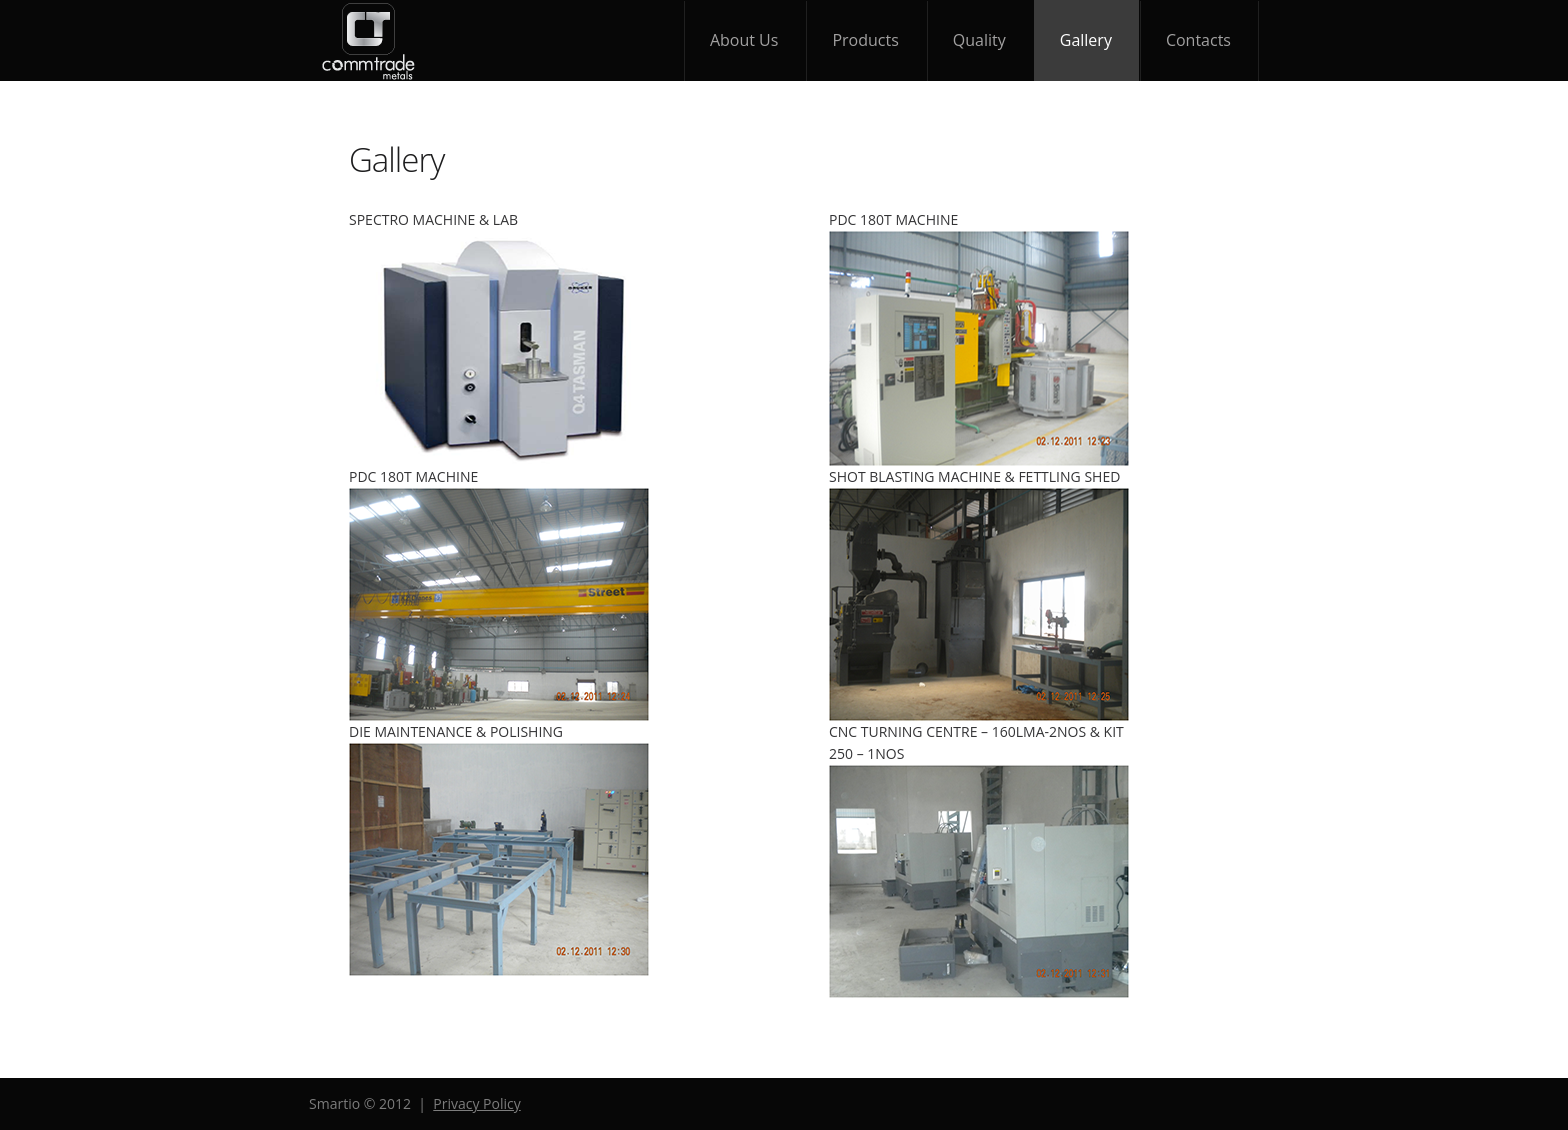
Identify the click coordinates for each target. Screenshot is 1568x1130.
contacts (1198, 40)
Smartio (368, 41)
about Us (744, 40)
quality (979, 40)
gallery (1086, 40)
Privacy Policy (476, 1103)
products (865, 40)
